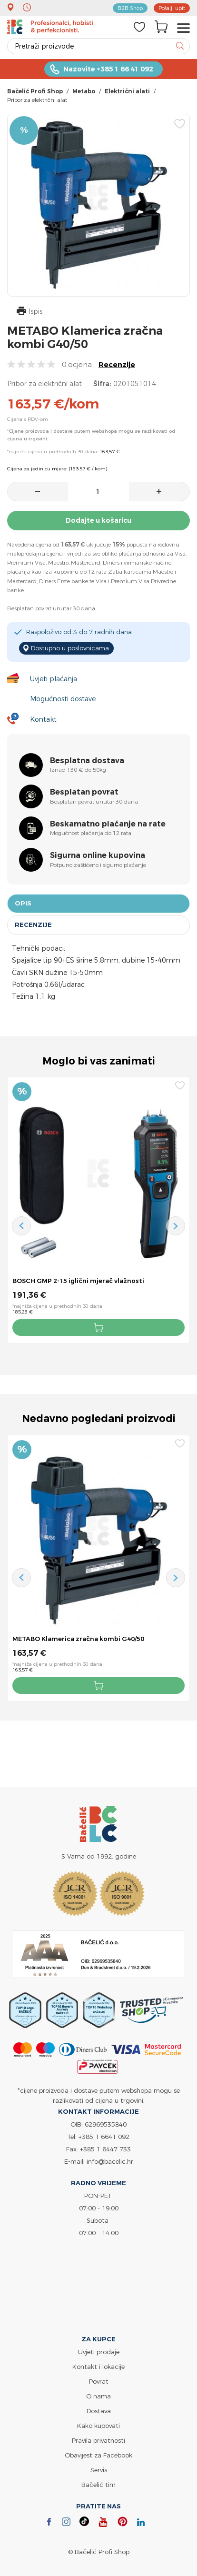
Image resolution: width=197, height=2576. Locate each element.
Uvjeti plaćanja (53, 679)
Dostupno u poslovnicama (70, 648)
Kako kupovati (98, 2425)
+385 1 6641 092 (104, 2136)
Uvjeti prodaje (98, 2352)
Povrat (98, 2381)
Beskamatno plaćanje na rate (108, 824)
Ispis (29, 312)
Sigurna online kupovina (97, 855)
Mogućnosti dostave (63, 699)
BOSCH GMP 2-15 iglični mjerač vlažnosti (78, 1280)
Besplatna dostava (87, 761)
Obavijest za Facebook (98, 2455)
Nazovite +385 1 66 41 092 (108, 69)
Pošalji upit (171, 8)
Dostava (99, 2411)
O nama (98, 2396)
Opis (23, 903)
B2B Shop (130, 8)
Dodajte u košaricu (98, 520)
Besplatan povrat (84, 792)
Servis (98, 2470)
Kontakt (43, 719)
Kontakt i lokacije (98, 2366)
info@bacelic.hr (110, 2161)
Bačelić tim (98, 2484)
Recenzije (116, 364)
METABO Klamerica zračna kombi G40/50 (78, 1638)
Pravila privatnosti (98, 2440)
